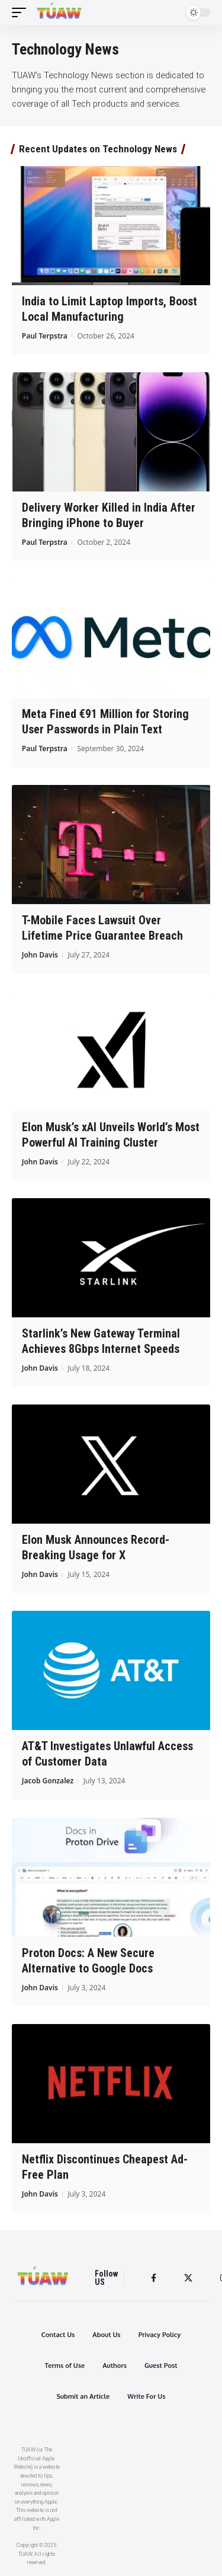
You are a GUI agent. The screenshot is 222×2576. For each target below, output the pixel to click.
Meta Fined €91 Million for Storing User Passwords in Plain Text (105, 721)
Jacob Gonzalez (48, 1781)
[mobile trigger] (22, 12)
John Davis (40, 955)
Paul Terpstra (44, 336)
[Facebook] (153, 2278)
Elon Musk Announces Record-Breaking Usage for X (95, 1547)
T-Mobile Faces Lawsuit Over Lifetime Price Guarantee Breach (102, 928)
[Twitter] (188, 2278)
